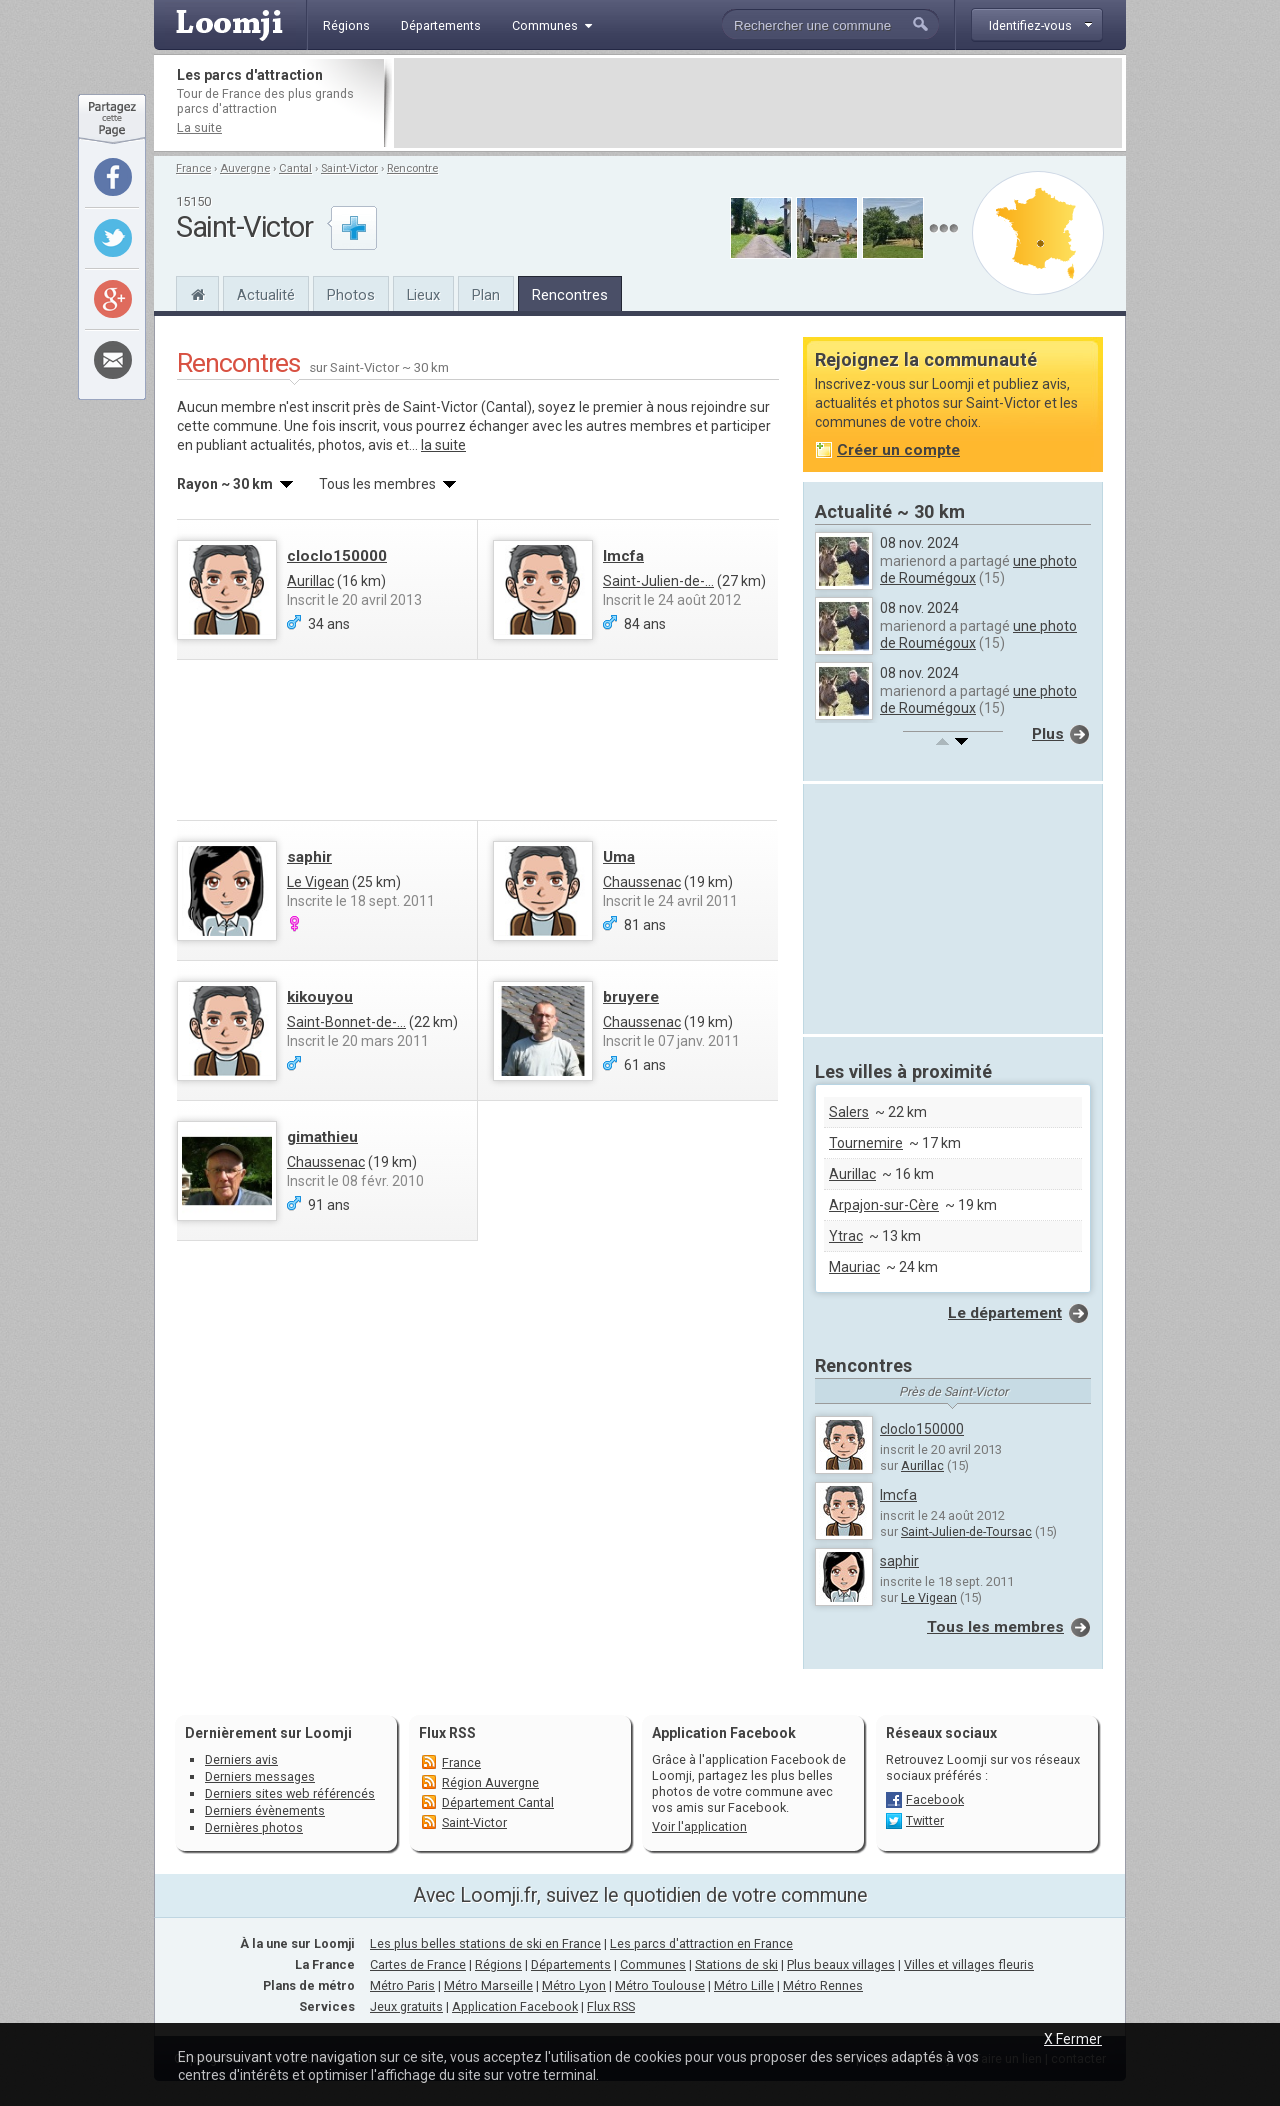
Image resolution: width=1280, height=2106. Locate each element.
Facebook (935, 1799)
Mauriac (854, 1267)
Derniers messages (260, 1776)
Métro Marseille (488, 1985)
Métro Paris (402, 1985)
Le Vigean (318, 882)
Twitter (925, 1820)
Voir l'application (699, 1826)
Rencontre (412, 168)
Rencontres (570, 295)
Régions (498, 1964)
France (193, 168)
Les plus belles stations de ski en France (485, 1943)
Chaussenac (642, 882)
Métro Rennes (823, 1985)
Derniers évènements (265, 1810)
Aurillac (310, 581)
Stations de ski (736, 1964)
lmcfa (623, 556)
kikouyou (320, 997)
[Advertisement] (758, 103)
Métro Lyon (574, 1985)
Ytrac (846, 1236)
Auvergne (245, 168)
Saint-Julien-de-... (658, 581)
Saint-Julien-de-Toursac (966, 1531)
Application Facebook (515, 2006)
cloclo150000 (337, 556)
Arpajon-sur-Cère (884, 1205)
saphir (309, 857)
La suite (199, 127)
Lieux (423, 295)
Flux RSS (447, 1733)
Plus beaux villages (841, 1964)
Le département (1005, 1313)
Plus (1048, 734)
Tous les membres (995, 1627)
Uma (619, 857)
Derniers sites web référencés (290, 1793)
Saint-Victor (349, 168)
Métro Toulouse (660, 1985)
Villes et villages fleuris (969, 1964)
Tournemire (866, 1143)
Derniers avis (241, 1759)
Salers (849, 1112)
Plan (486, 295)
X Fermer (1073, 2039)
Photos (351, 295)
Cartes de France (418, 1964)
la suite (443, 445)
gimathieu (322, 1137)
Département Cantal (498, 1802)
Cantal (295, 168)
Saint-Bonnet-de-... (346, 1022)
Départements (571, 1964)
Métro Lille (744, 1985)
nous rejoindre (702, 407)
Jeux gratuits (406, 2006)
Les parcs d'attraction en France (701, 1943)
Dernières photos (254, 1827)
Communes (653, 1964)
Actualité (266, 295)
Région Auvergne (490, 1782)
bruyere (631, 997)
